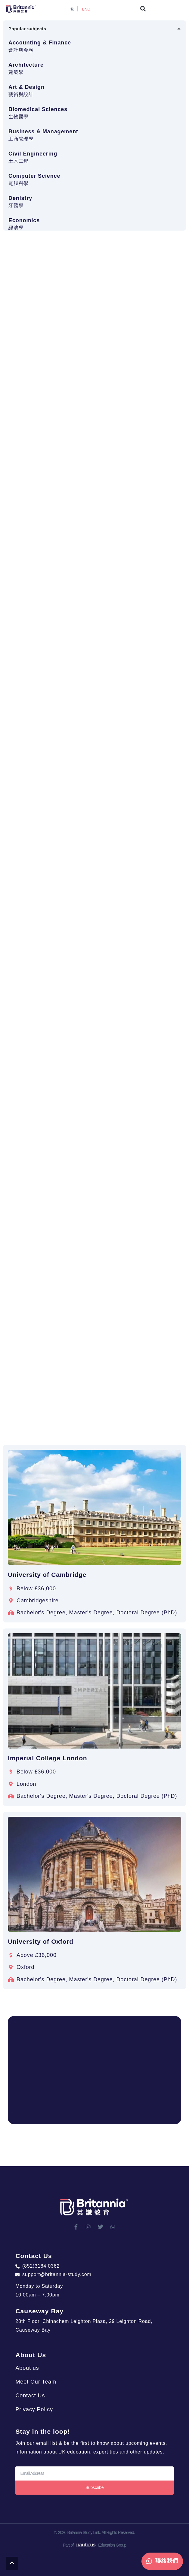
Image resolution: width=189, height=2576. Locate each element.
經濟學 (15, 227)
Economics (24, 220)
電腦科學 (18, 183)
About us (27, 2368)
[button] (143, 9)
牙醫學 (15, 205)
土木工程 (18, 161)
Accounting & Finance (39, 43)
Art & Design (26, 87)
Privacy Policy (34, 2409)
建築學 (15, 72)
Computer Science (34, 176)
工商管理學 (21, 138)
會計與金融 (21, 50)
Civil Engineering (32, 154)
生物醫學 (18, 116)
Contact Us (30, 2396)
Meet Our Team (35, 2382)
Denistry (20, 198)
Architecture (26, 65)
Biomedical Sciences (37, 109)
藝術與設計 (21, 94)
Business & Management (43, 131)
